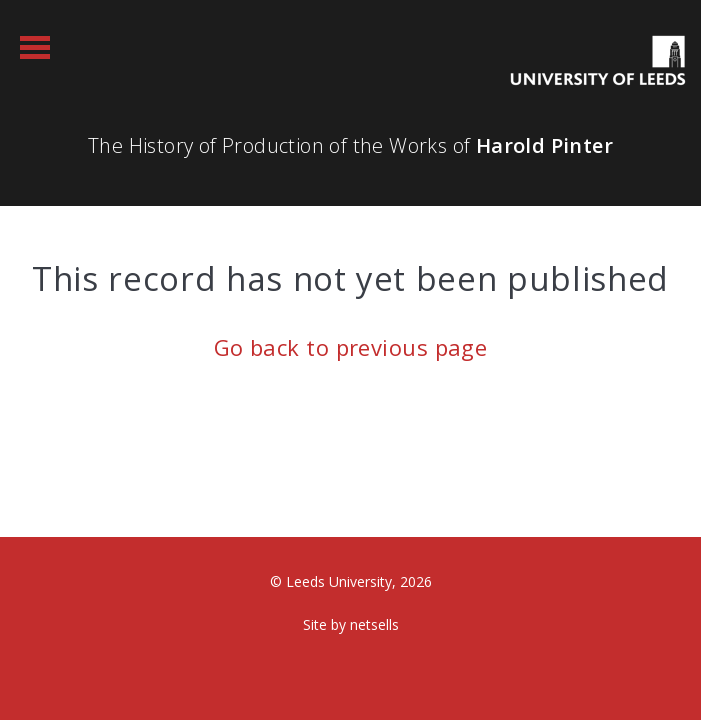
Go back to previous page (351, 347)
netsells (374, 624)
